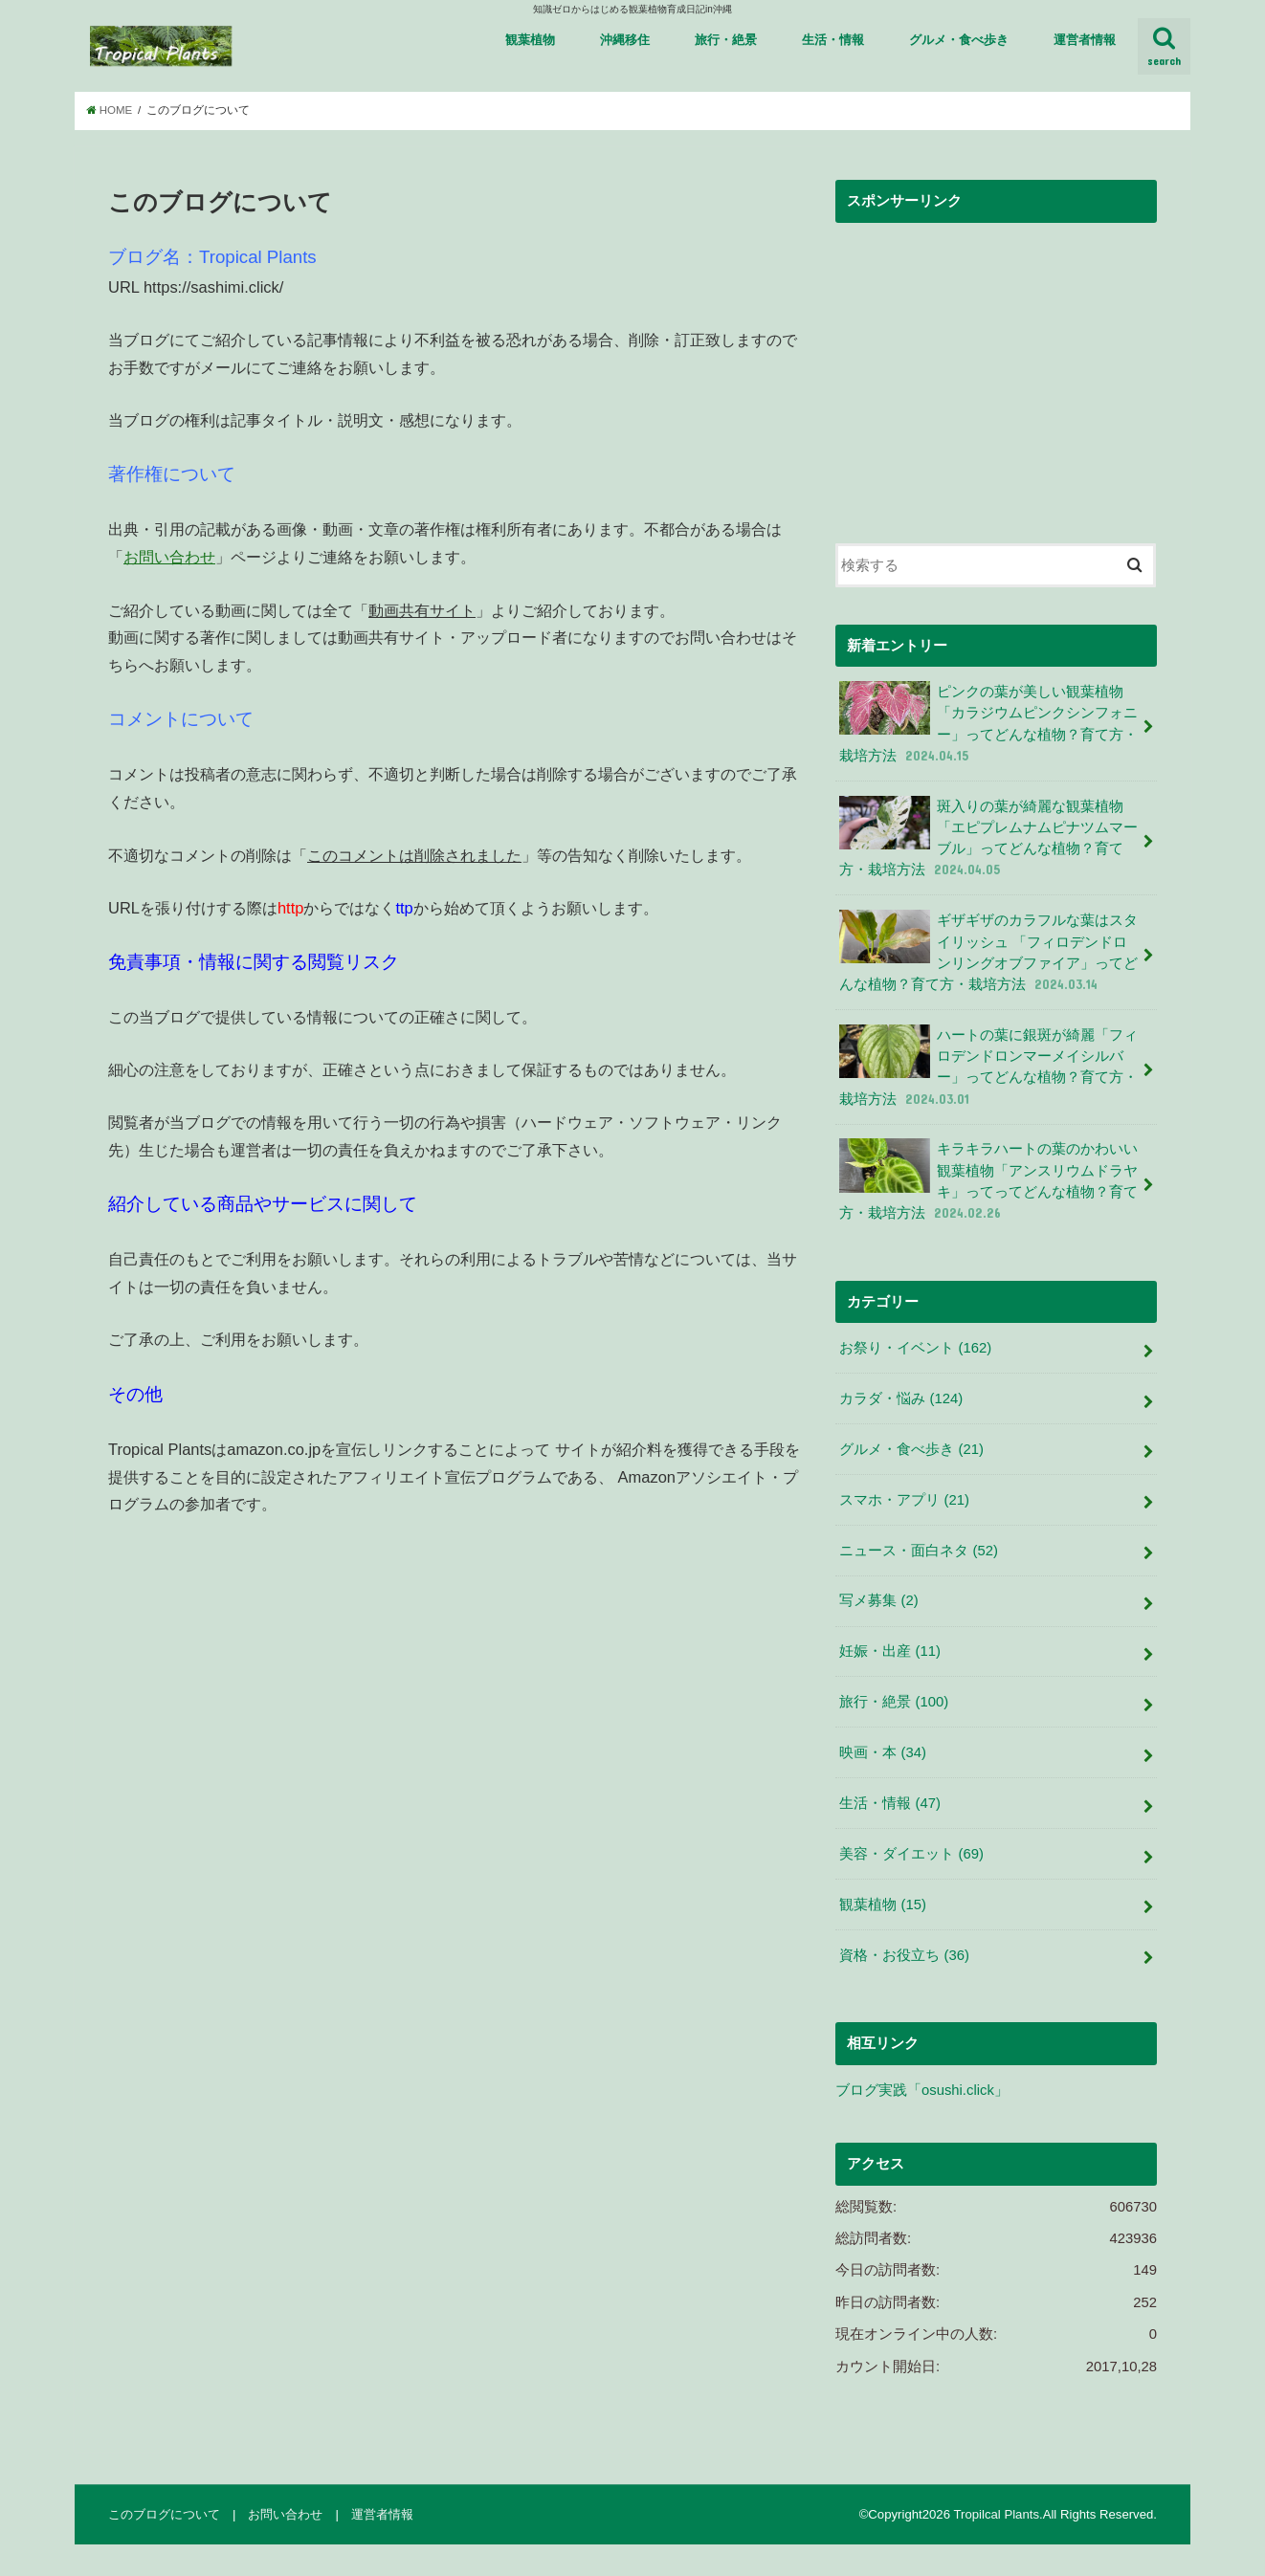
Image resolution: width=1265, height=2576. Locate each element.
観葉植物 (530, 40)
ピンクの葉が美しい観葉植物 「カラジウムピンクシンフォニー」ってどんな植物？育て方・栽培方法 (988, 723)
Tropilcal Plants (996, 2514)
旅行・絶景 (726, 40)
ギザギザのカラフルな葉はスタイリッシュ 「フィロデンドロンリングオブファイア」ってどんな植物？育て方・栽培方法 (988, 952)
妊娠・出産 (890, 1651)
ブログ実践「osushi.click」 (922, 2090)
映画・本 (882, 1752)
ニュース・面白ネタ (918, 1550)
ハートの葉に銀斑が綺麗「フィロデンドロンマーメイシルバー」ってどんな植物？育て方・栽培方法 (988, 1066)
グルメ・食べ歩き (959, 40)
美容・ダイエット (911, 1853)
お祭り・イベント (915, 1347)
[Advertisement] (996, 367)
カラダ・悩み (901, 1398)
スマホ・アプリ (904, 1500)
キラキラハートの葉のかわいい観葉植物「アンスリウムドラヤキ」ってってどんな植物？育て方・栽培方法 (988, 1180)
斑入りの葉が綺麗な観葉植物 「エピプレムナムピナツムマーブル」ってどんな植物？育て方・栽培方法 (988, 838)
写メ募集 (878, 1600)
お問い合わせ (169, 556)
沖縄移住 (625, 40)
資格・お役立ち (904, 1955)
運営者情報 (1085, 40)
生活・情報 (833, 40)
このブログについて (164, 2514)
